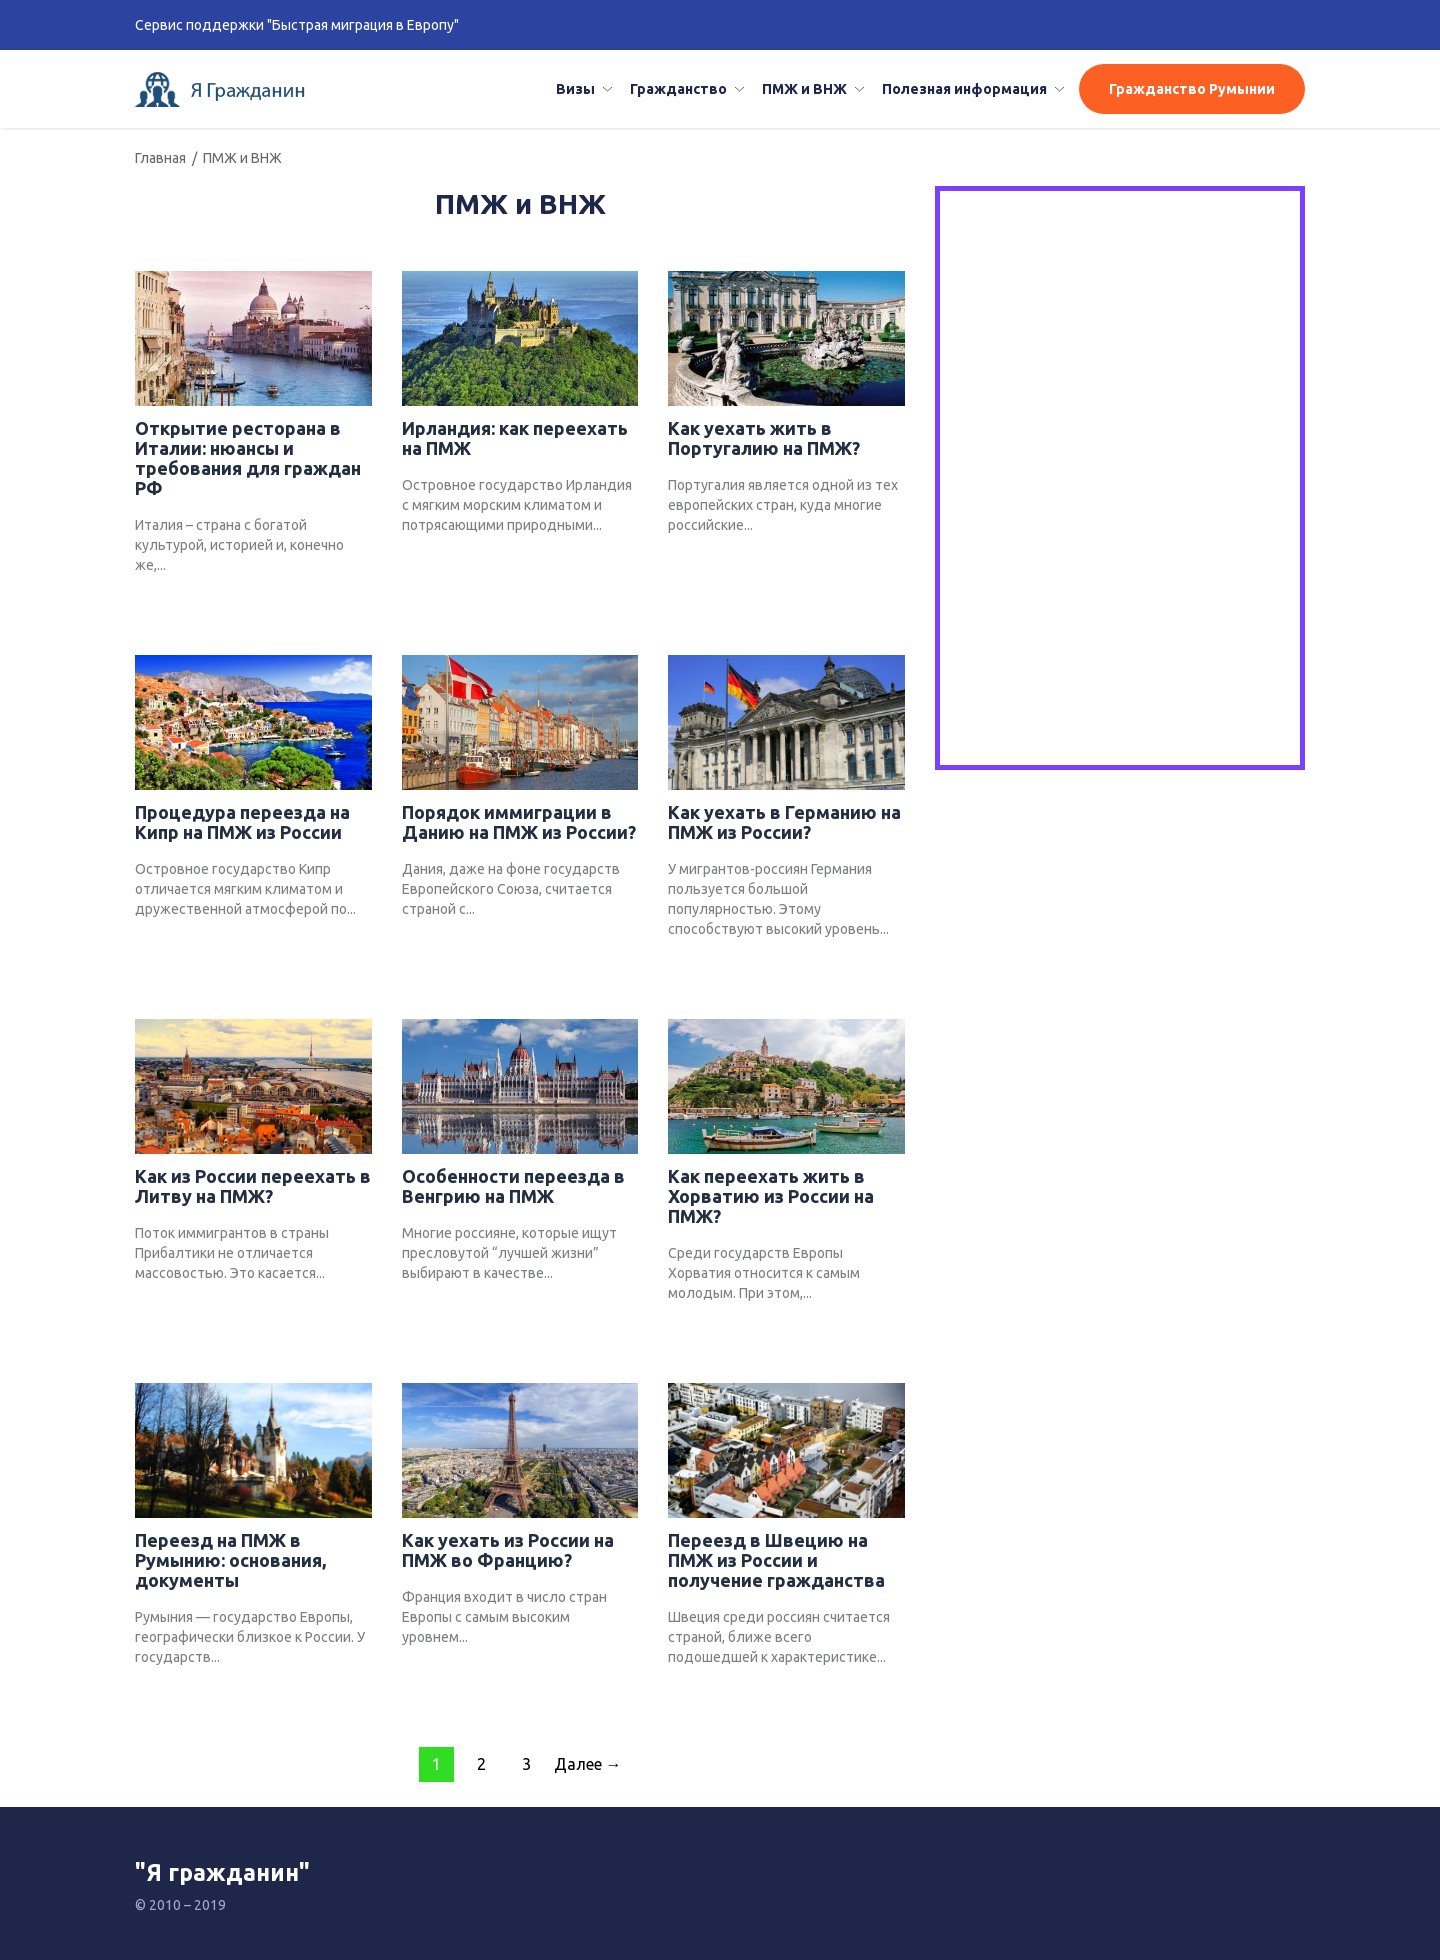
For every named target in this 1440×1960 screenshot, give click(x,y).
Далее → (588, 1764)
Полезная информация (964, 89)
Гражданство (678, 89)
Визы (575, 89)
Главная (160, 158)
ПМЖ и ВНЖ (804, 89)
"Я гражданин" (222, 1872)
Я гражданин (226, 89)
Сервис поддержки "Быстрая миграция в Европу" (297, 25)
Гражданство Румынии (1192, 89)
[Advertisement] (1120, 338)
